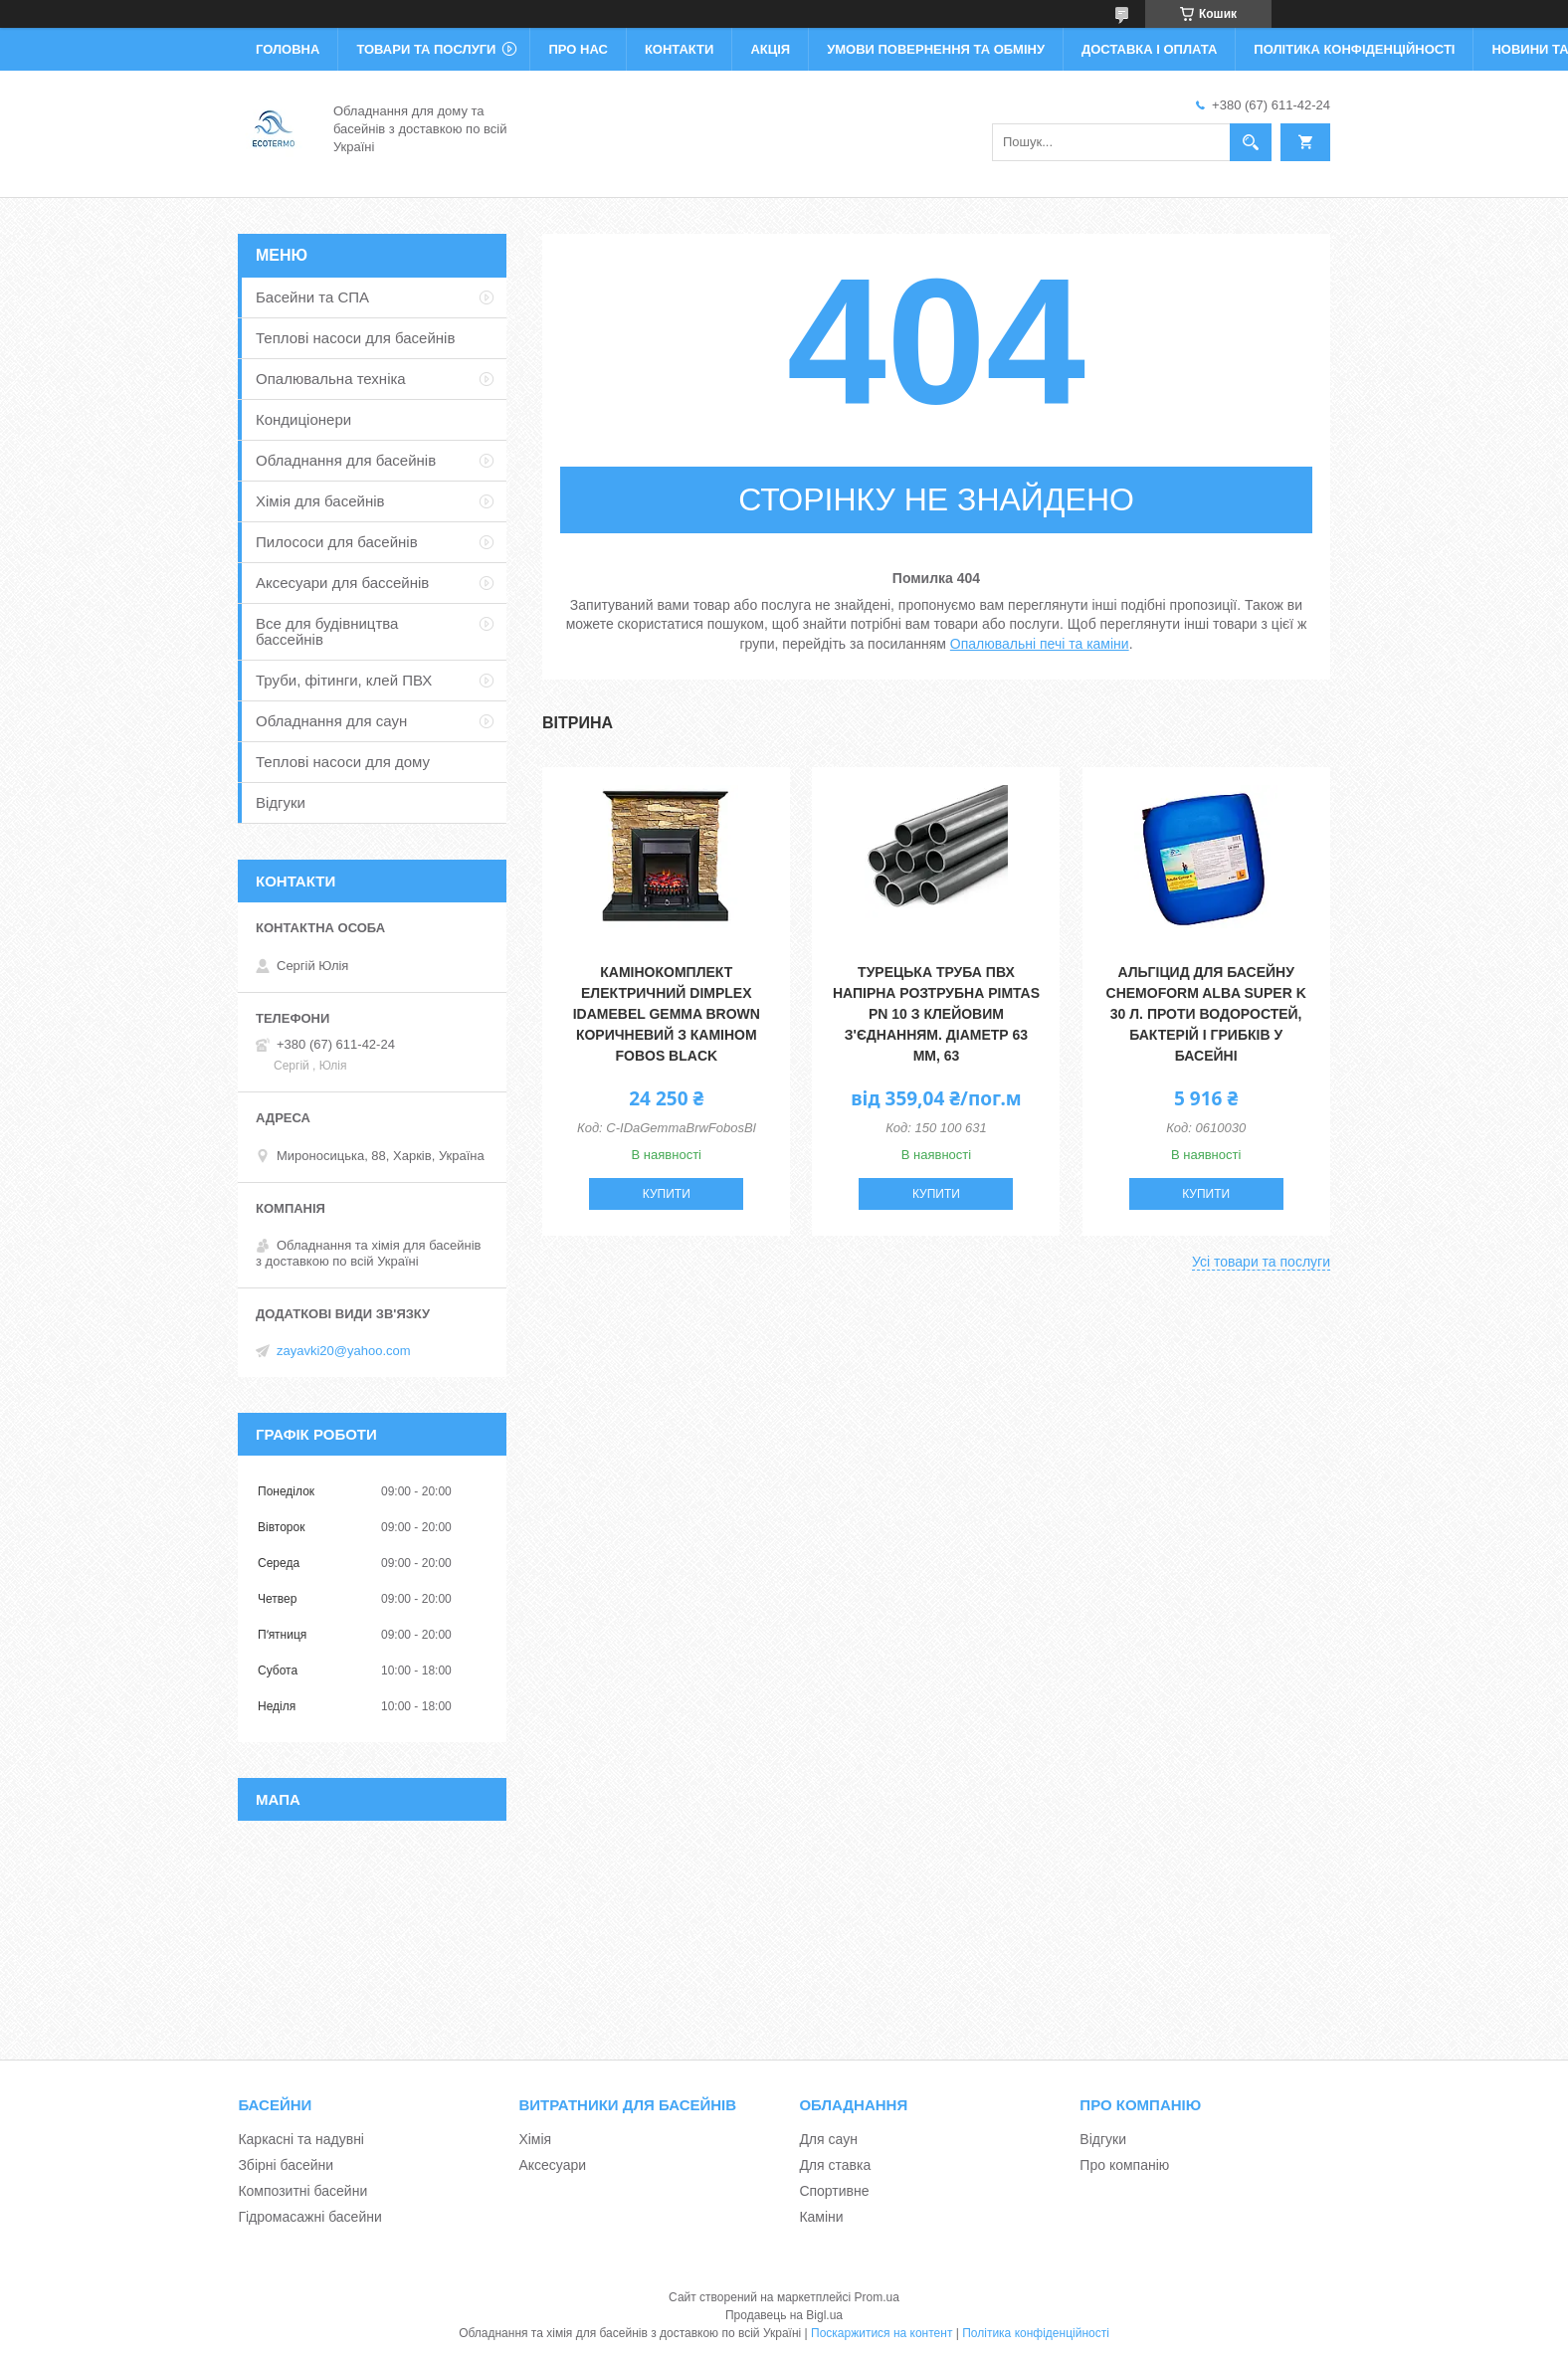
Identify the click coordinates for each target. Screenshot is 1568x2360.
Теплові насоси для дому (343, 761)
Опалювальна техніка (331, 378)
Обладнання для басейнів (346, 460)
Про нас (577, 49)
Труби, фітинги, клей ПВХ (344, 680)
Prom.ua (877, 2297)
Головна (287, 49)
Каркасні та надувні (301, 2139)
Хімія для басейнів (320, 500)
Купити (666, 1194)
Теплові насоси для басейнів (355, 337)
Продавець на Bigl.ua (784, 2315)
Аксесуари (552, 2165)
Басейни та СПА (312, 297)
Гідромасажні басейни (309, 2217)
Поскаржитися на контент (881, 2333)
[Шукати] (1251, 142)
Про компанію (1124, 2165)
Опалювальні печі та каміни (1039, 644)
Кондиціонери (303, 419)
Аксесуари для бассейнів (342, 582)
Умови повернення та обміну (936, 49)
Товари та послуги (425, 49)
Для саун (828, 2139)
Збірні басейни (285, 2165)
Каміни (821, 2217)
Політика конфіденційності (1354, 49)
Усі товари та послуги (1261, 1262)
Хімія (534, 2139)
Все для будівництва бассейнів (327, 631)
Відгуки (280, 802)
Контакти (679, 49)
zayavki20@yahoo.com (344, 1350)
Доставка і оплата (1149, 49)
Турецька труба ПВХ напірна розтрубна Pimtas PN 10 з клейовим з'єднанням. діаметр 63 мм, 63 (936, 1014)
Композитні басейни (302, 2191)
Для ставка (835, 2165)
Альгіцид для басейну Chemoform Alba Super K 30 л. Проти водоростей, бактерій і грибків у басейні (1206, 1014)
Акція (770, 49)
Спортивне (834, 2191)
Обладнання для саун (331, 720)
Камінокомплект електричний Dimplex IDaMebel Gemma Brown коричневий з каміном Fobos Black (666, 1014)
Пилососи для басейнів (337, 541)
